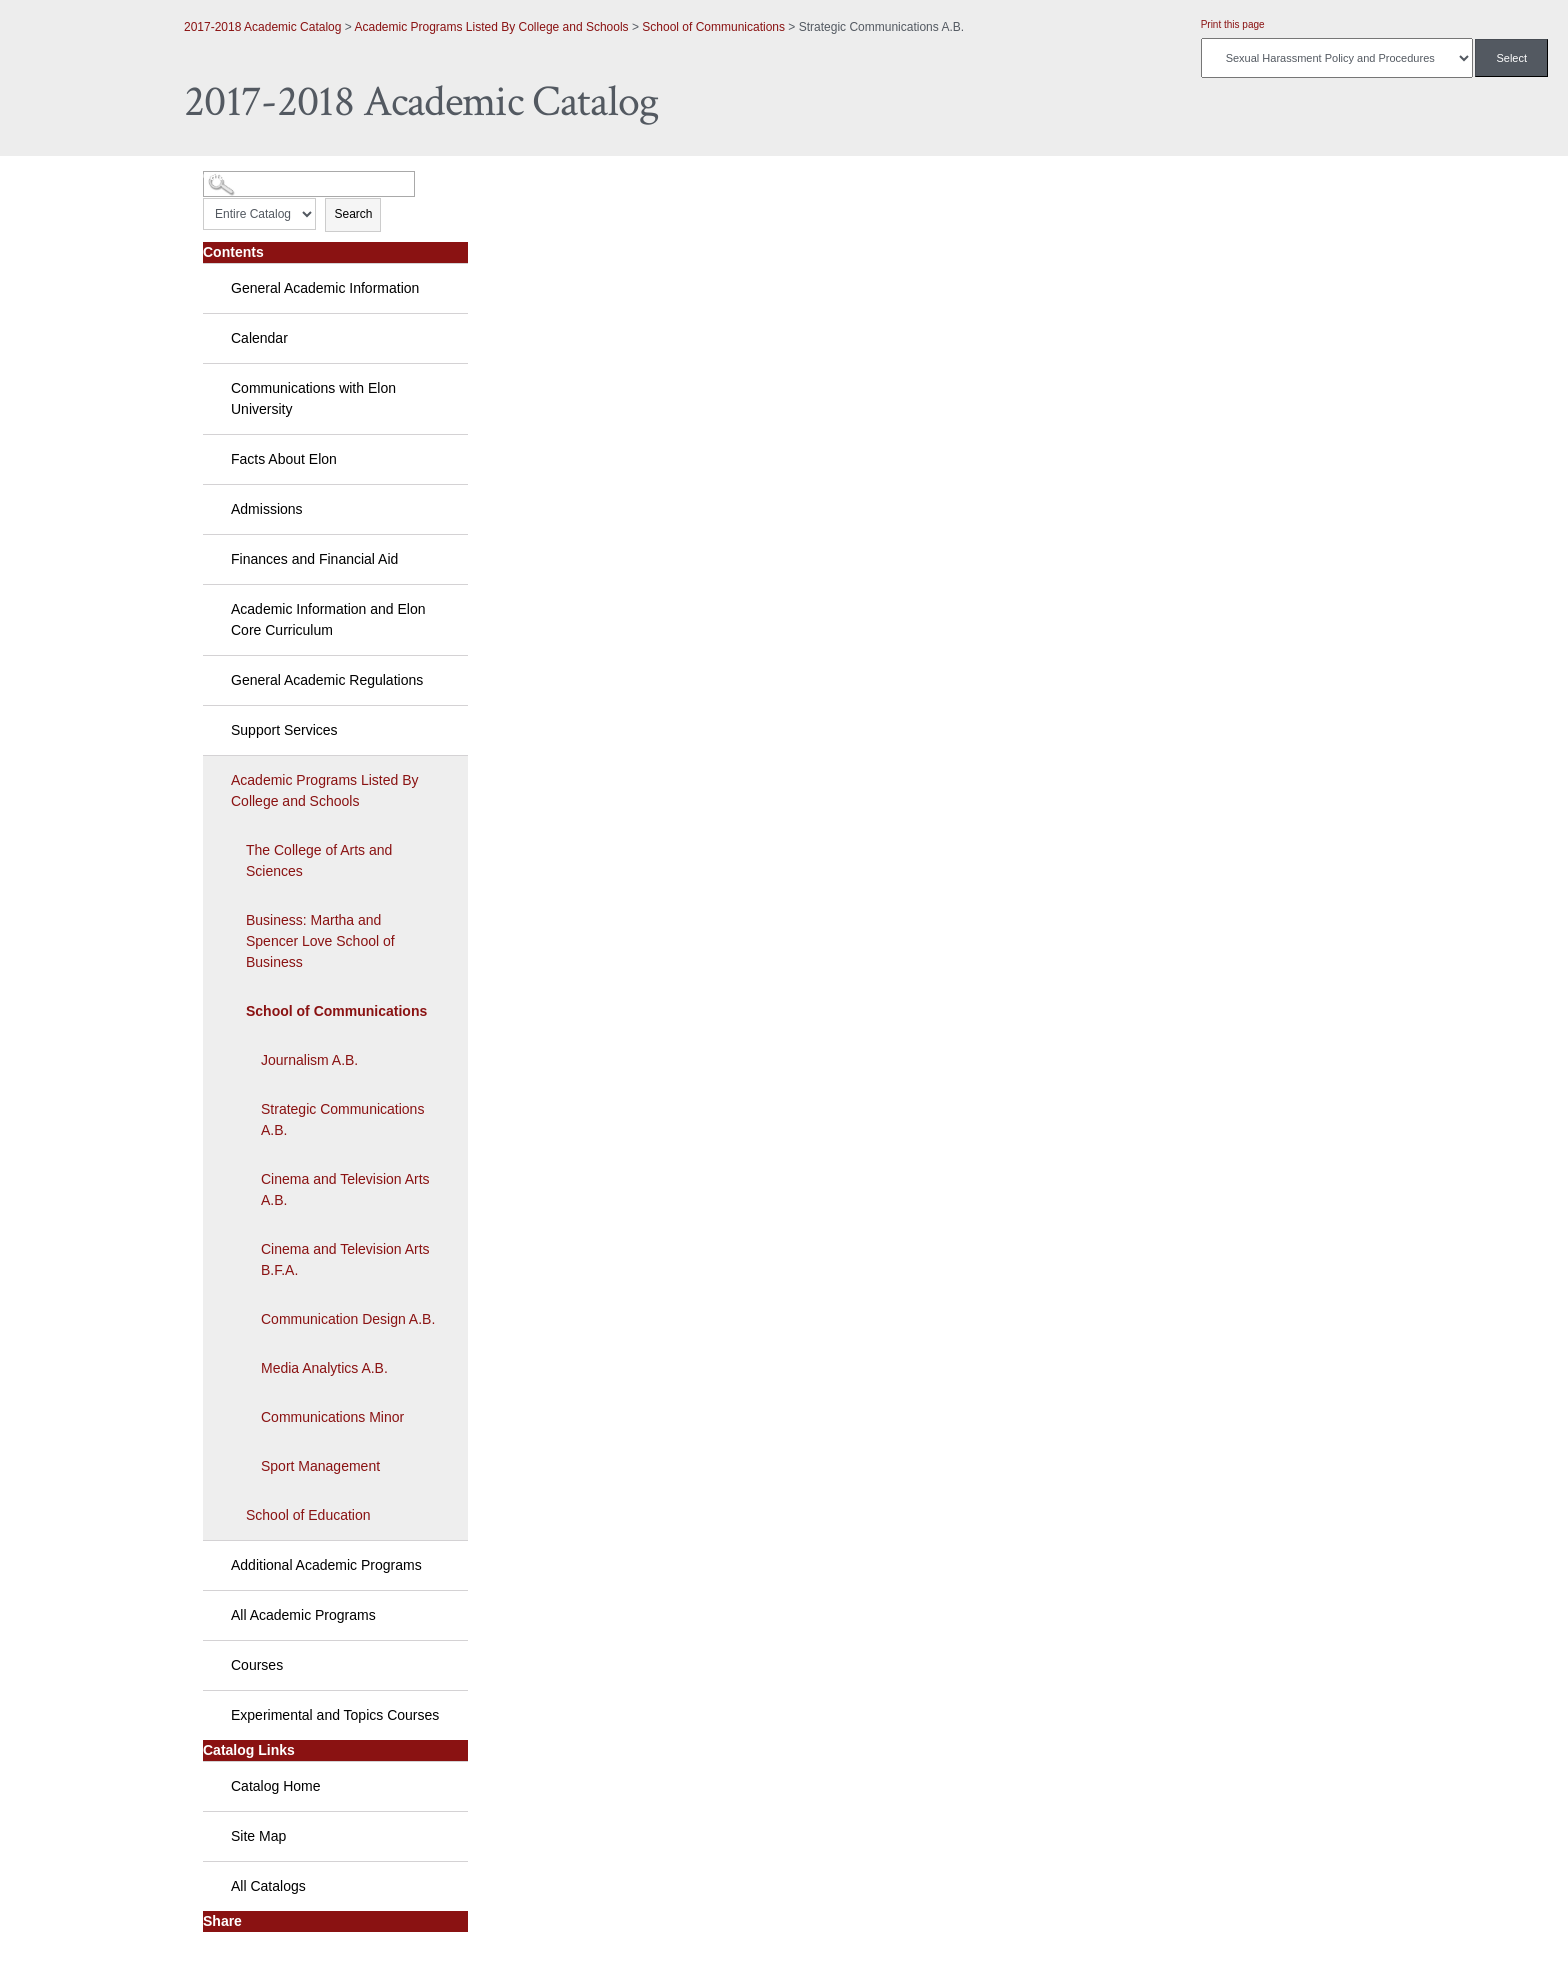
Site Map (258, 1836)
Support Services (284, 730)
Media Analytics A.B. (324, 1368)
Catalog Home (276, 1786)
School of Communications (713, 27)
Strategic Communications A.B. (342, 1119)
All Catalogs (268, 1886)
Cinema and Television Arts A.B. (345, 1189)
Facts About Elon (284, 459)
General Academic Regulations (327, 680)
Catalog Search (239, 176)
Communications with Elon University (313, 398)
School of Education (308, 1515)
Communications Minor (332, 1417)
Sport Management (320, 1466)
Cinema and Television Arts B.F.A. (345, 1259)
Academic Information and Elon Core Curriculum (328, 619)
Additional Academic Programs (326, 1565)
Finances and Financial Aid (314, 559)
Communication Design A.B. (348, 1319)
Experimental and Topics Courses (335, 1715)
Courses (257, 1665)
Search (353, 214)
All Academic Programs (303, 1615)
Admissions (267, 509)
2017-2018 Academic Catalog (262, 27)
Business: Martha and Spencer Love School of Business (320, 941)
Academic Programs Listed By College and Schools (491, 27)
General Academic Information (325, 288)
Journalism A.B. (309, 1060)
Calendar (259, 338)
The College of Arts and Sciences (319, 860)
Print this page (1233, 24)
